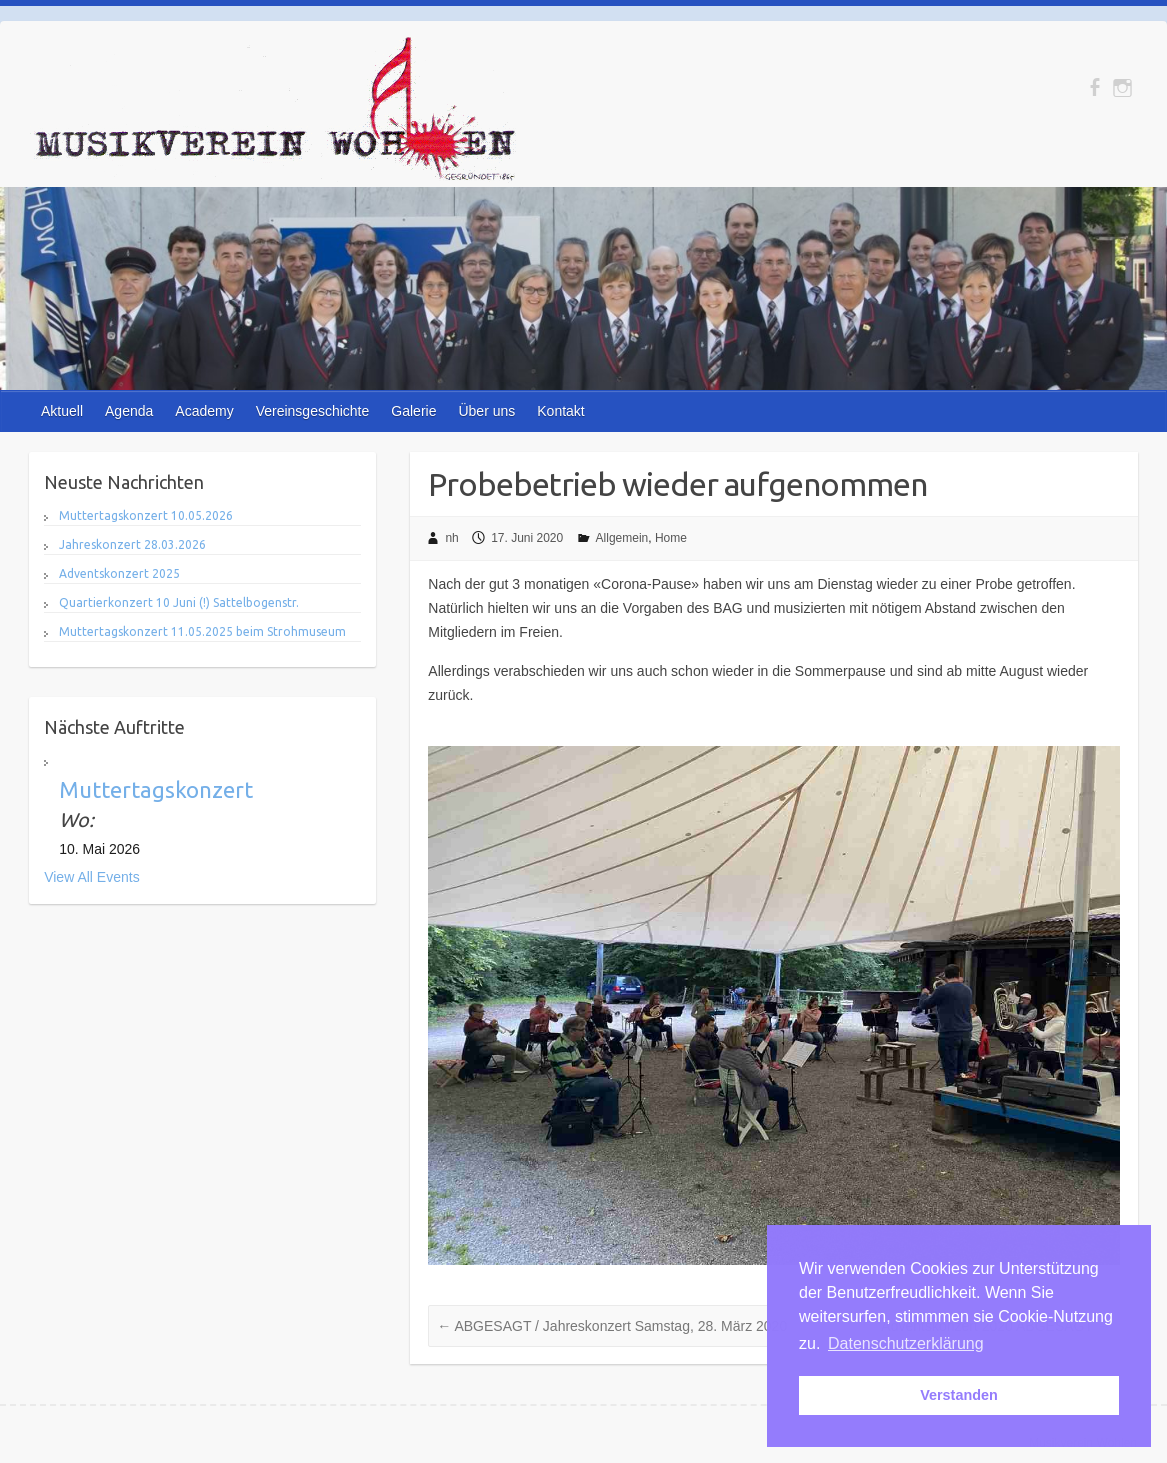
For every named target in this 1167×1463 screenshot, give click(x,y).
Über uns (486, 411)
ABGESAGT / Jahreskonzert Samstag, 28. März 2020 (612, 1326)
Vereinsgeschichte (313, 411)
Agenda (129, 411)
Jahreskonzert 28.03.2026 (132, 544)
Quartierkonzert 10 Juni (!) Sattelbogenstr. (179, 602)
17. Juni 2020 (527, 538)
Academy (204, 411)
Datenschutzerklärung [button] (906, 1343)
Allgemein (622, 538)
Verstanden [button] (959, 1395)
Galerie (413, 411)
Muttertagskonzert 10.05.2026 (146, 515)
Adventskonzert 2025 (119, 573)
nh (451, 538)
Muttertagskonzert (156, 789)
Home (671, 538)
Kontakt (560, 411)
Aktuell (62, 411)
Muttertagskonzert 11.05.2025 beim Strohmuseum (202, 631)
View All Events (91, 877)
